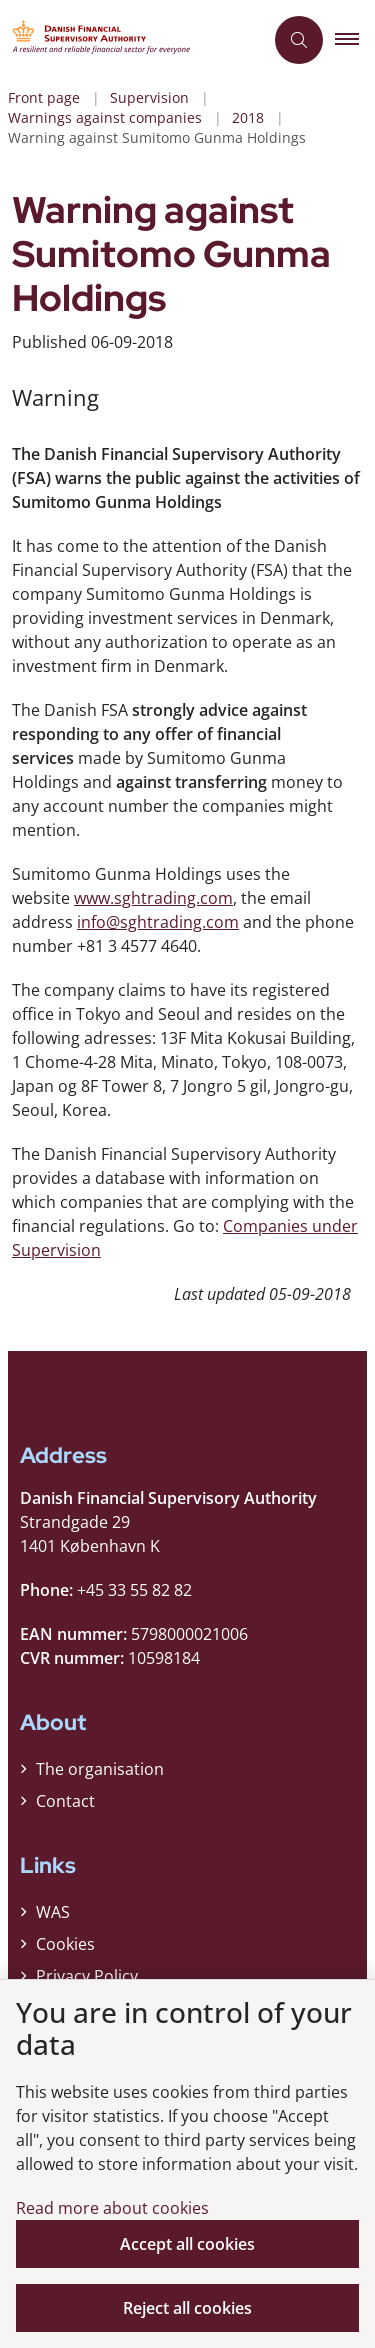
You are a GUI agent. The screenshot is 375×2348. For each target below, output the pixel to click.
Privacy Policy (87, 1976)
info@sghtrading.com (158, 922)
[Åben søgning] (299, 40)
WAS (53, 1912)
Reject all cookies (187, 2308)
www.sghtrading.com (153, 898)
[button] (355, 40)
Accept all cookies (187, 2244)
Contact (65, 1801)
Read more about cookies (112, 2208)
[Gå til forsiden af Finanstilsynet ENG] (131, 40)
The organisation (100, 1769)
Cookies (65, 1944)
